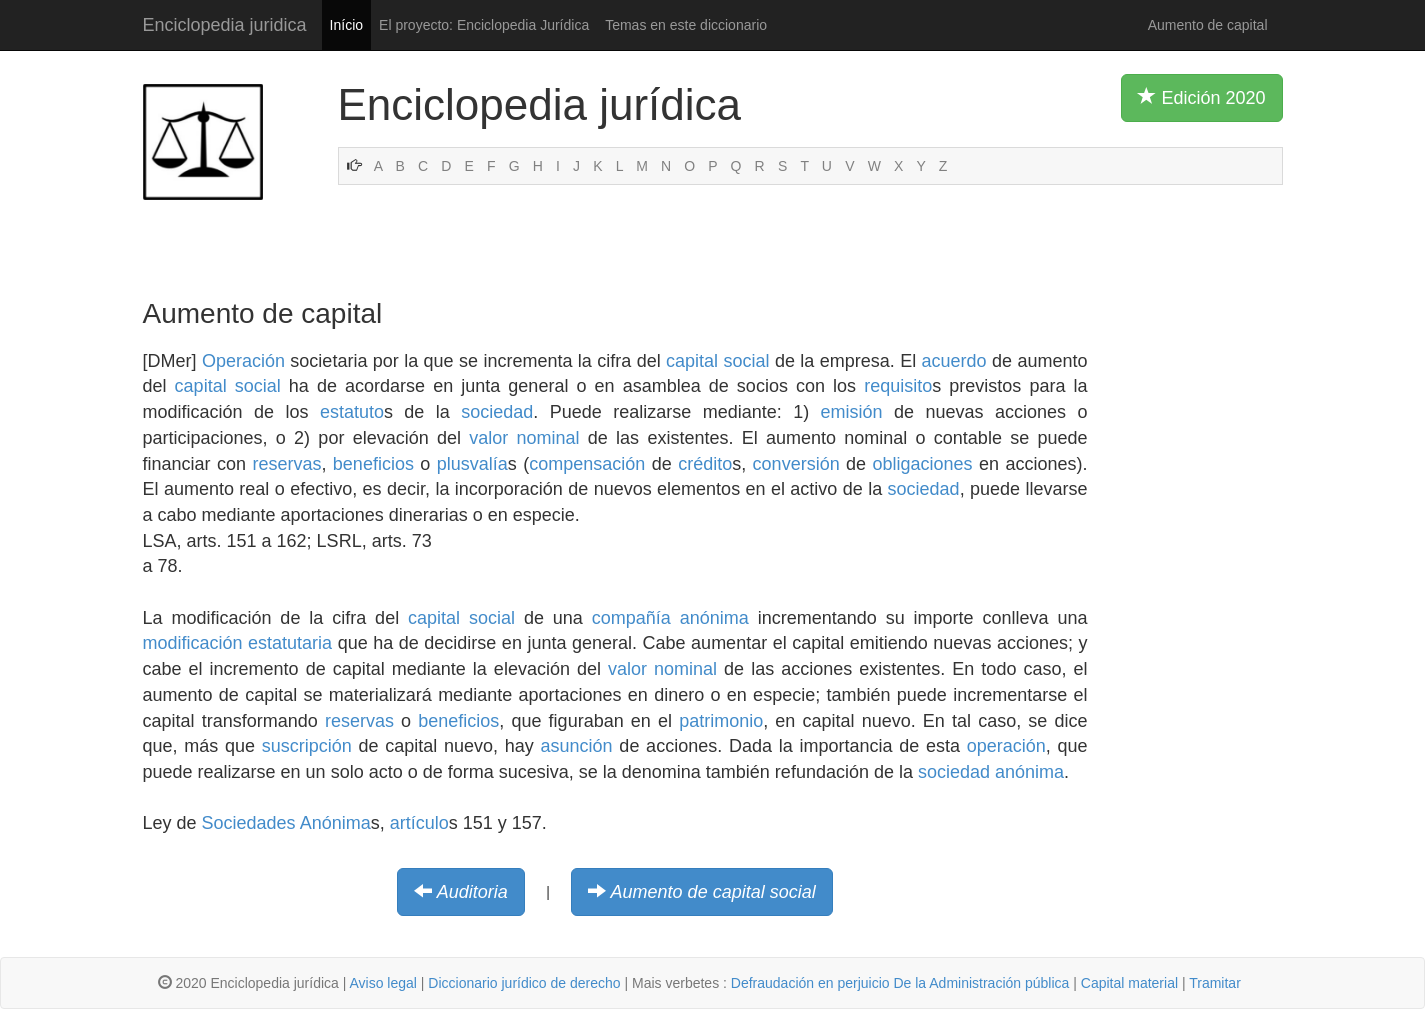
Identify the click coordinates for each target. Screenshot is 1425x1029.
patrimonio (721, 721)
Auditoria (472, 892)
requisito (898, 386)
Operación (243, 361)
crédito (705, 464)
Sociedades (249, 823)
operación (1006, 746)
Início (346, 25)
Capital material (1129, 983)
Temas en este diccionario (686, 25)
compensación (587, 464)
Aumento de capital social (713, 892)
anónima (714, 618)
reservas (286, 464)
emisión (852, 412)
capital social (717, 361)
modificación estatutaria (238, 643)
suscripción (307, 746)
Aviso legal (382, 983)
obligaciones (923, 464)
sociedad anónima (991, 772)
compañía (631, 618)
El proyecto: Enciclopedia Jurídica (484, 25)
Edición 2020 (1201, 97)
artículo (419, 823)
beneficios (373, 464)
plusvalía (472, 464)
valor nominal (524, 438)
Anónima (335, 823)
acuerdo (954, 361)
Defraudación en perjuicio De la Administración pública (900, 983)
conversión (796, 464)
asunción (577, 746)
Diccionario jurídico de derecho (524, 983)
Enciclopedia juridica (225, 25)
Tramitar (1215, 983)
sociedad (497, 412)
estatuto (352, 412)
